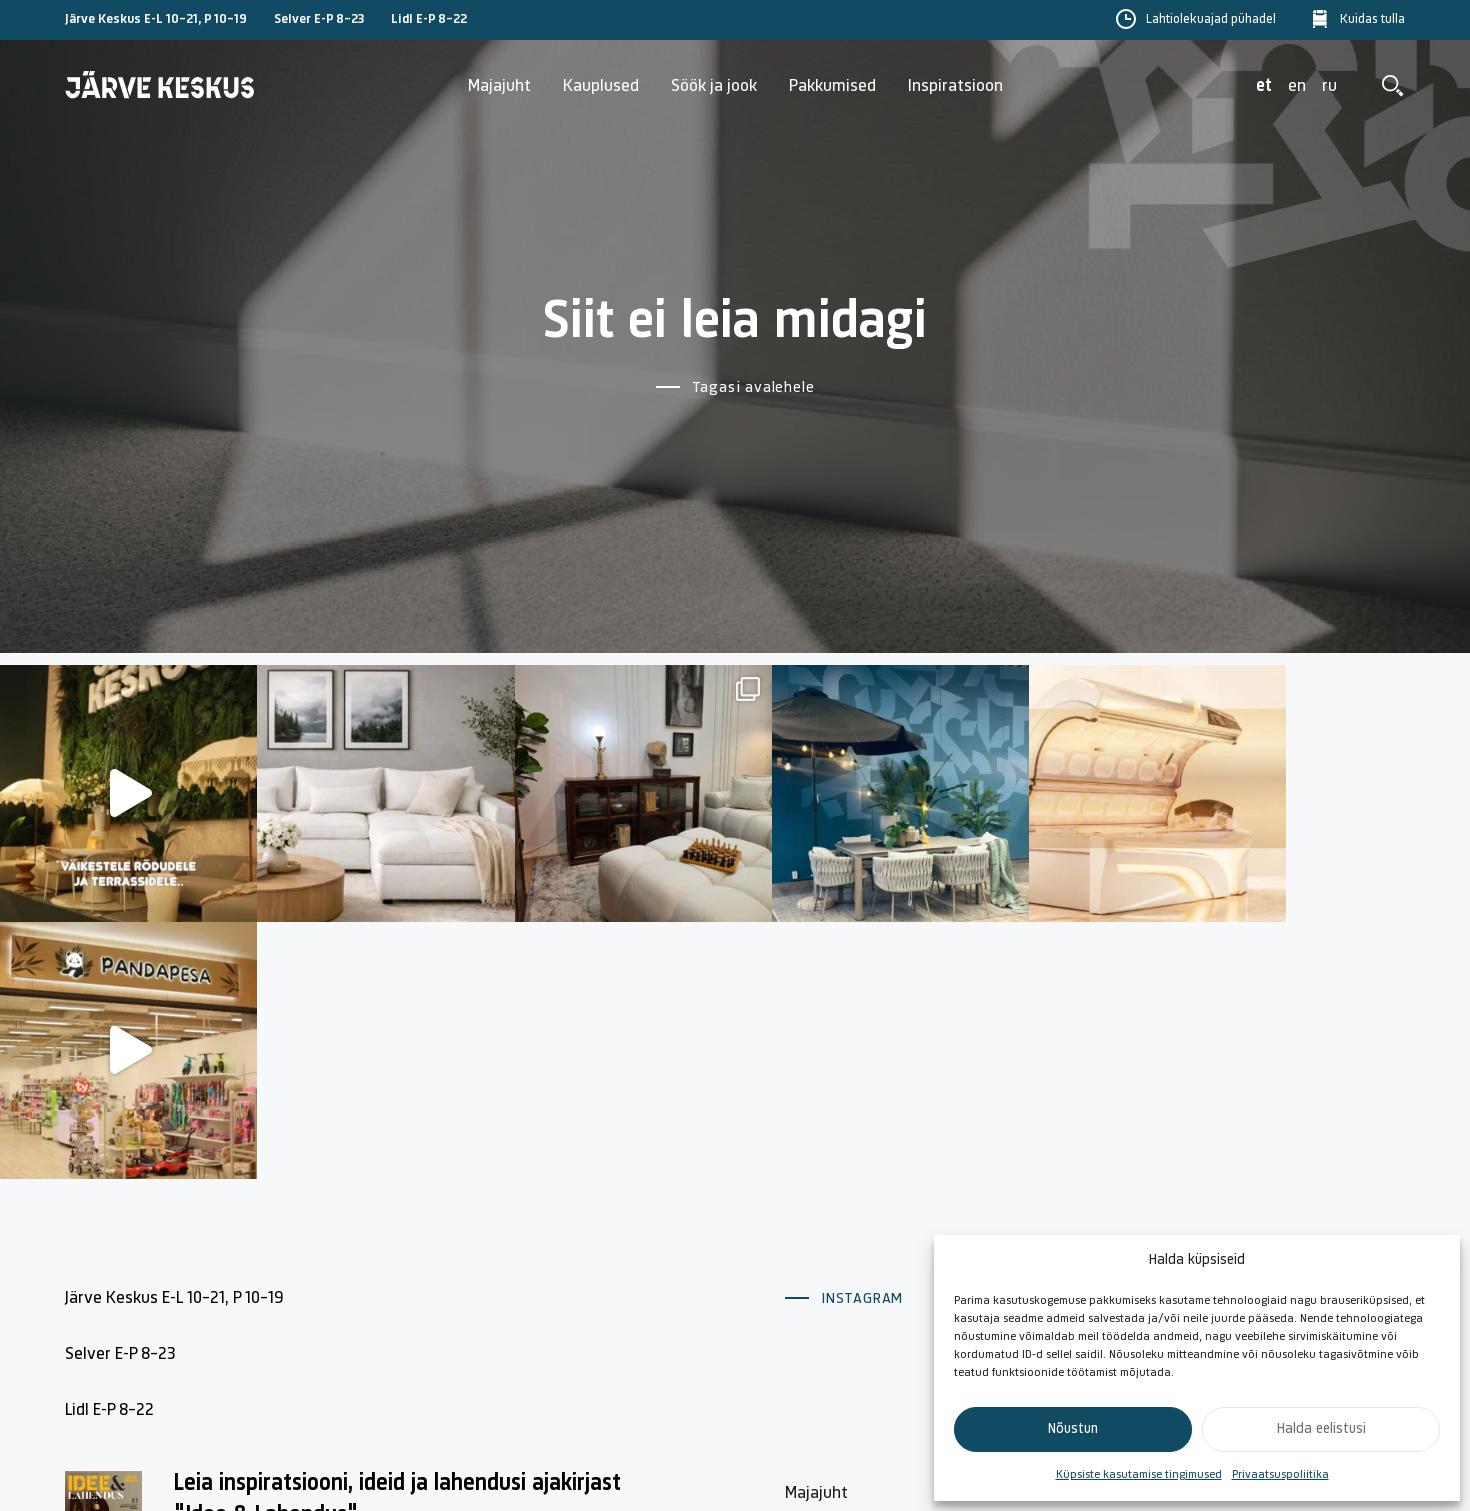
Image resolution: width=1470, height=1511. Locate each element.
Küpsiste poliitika (1272, 1223)
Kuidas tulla (1372, 20)
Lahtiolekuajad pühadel (1211, 20)
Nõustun (1073, 1429)
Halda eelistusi (1321, 1429)
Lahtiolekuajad (838, 1269)
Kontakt (1026, 1223)
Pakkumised (832, 86)
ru (1329, 86)
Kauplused (601, 86)
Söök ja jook (714, 86)
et (1264, 86)
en (1297, 86)
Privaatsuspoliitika (1280, 1475)
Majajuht (499, 86)
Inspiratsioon (955, 86)
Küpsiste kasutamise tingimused (1139, 1475)
